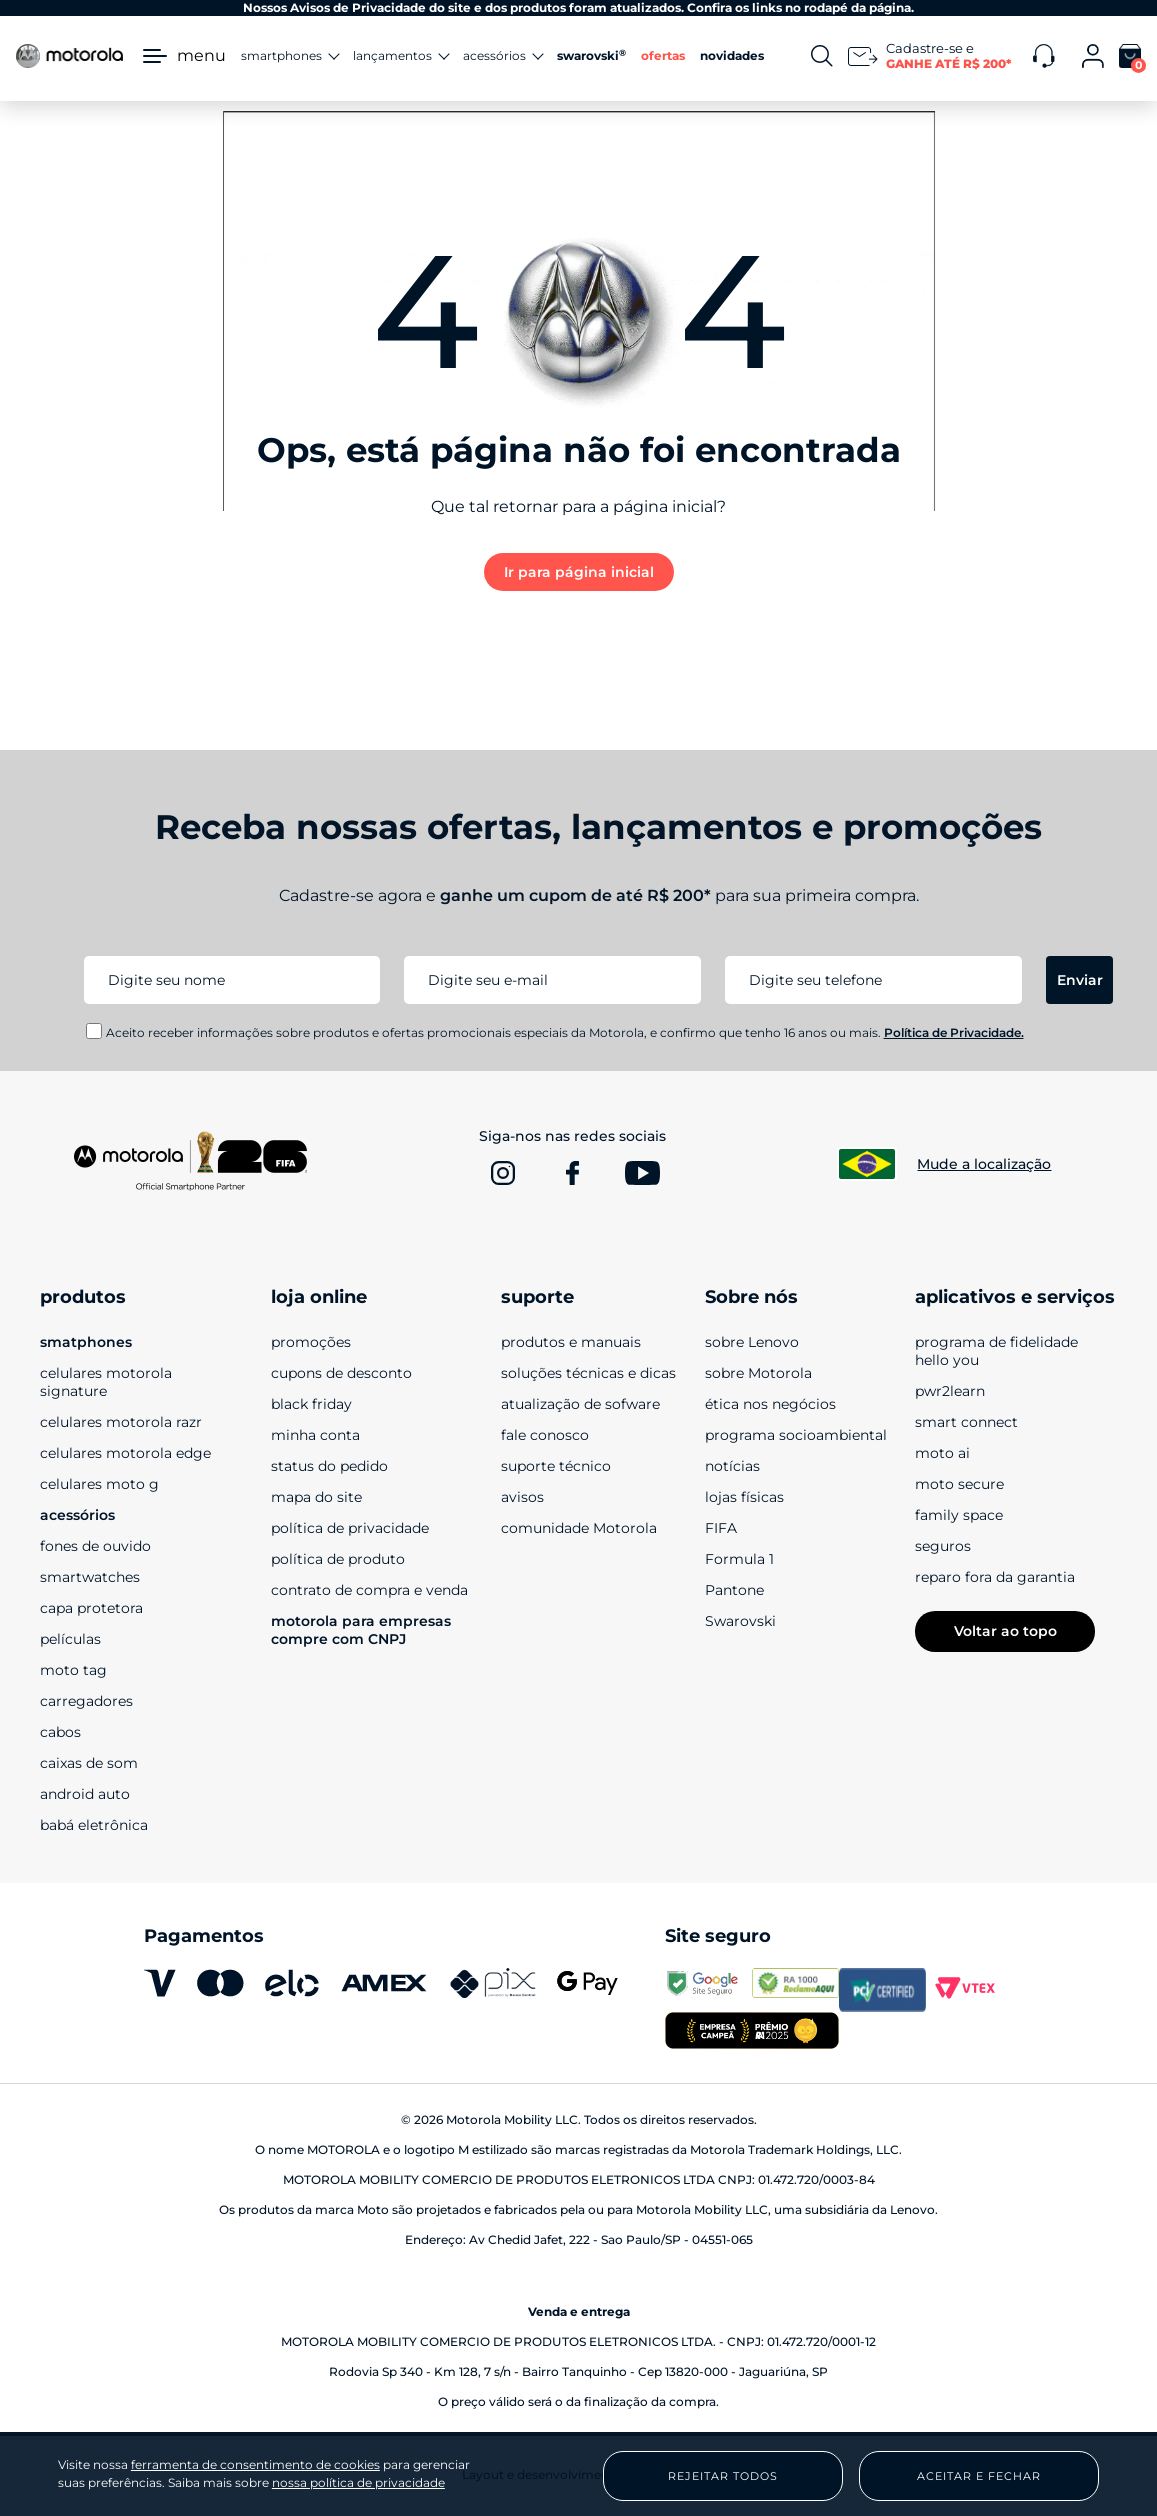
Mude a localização (984, 1164)
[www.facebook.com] (573, 1173)
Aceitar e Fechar (979, 2476)
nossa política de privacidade (358, 2482)
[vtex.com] (969, 1990)
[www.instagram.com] (503, 1173)
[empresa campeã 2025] (752, 2032)
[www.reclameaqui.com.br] (795, 1990)
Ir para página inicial (579, 572)
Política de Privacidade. (954, 1032)
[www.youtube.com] (643, 1173)
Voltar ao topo (1005, 1631)
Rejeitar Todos (723, 2476)
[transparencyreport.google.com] (708, 1990)
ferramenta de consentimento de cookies (255, 2465)
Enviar (1080, 980)
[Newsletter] (933, 56)
